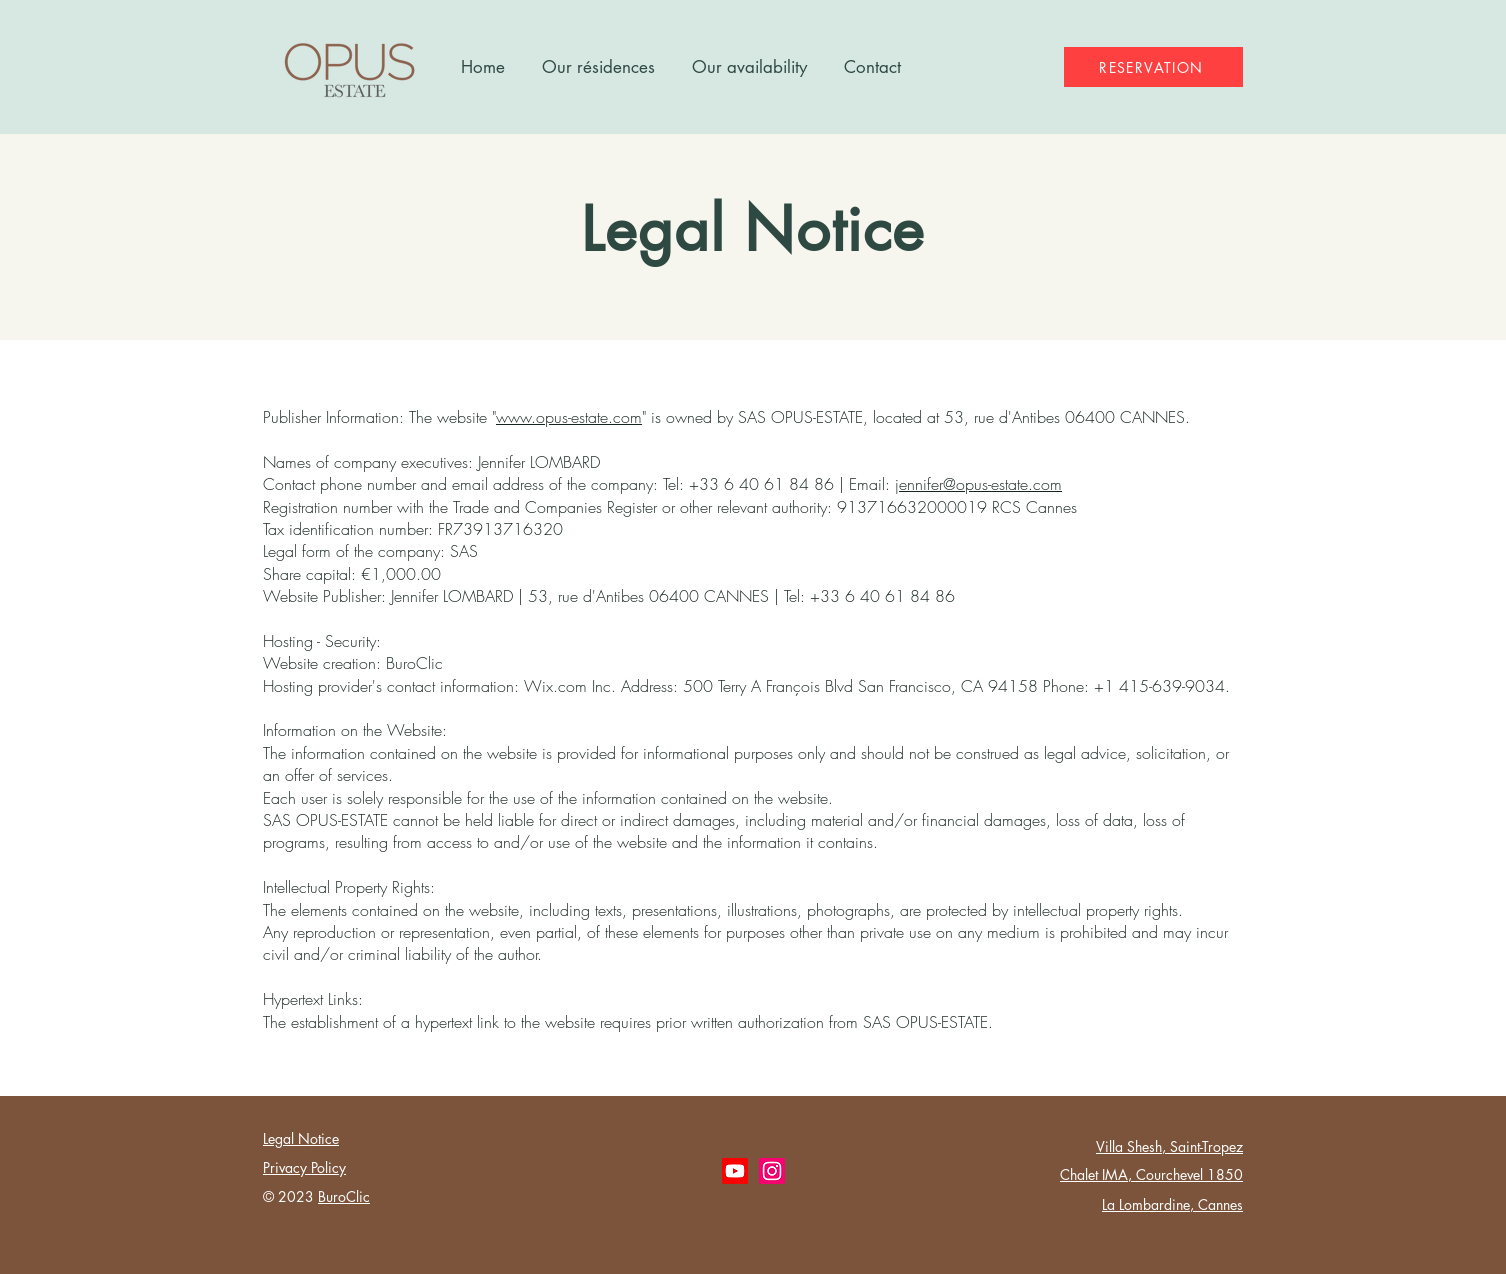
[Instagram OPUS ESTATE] (772, 1171)
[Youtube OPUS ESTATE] (735, 1171)
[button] (598, 67)
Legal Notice (301, 1138)
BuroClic (344, 1196)
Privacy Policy (304, 1167)
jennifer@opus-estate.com (978, 484)
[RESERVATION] (1153, 67)
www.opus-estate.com (569, 417)
